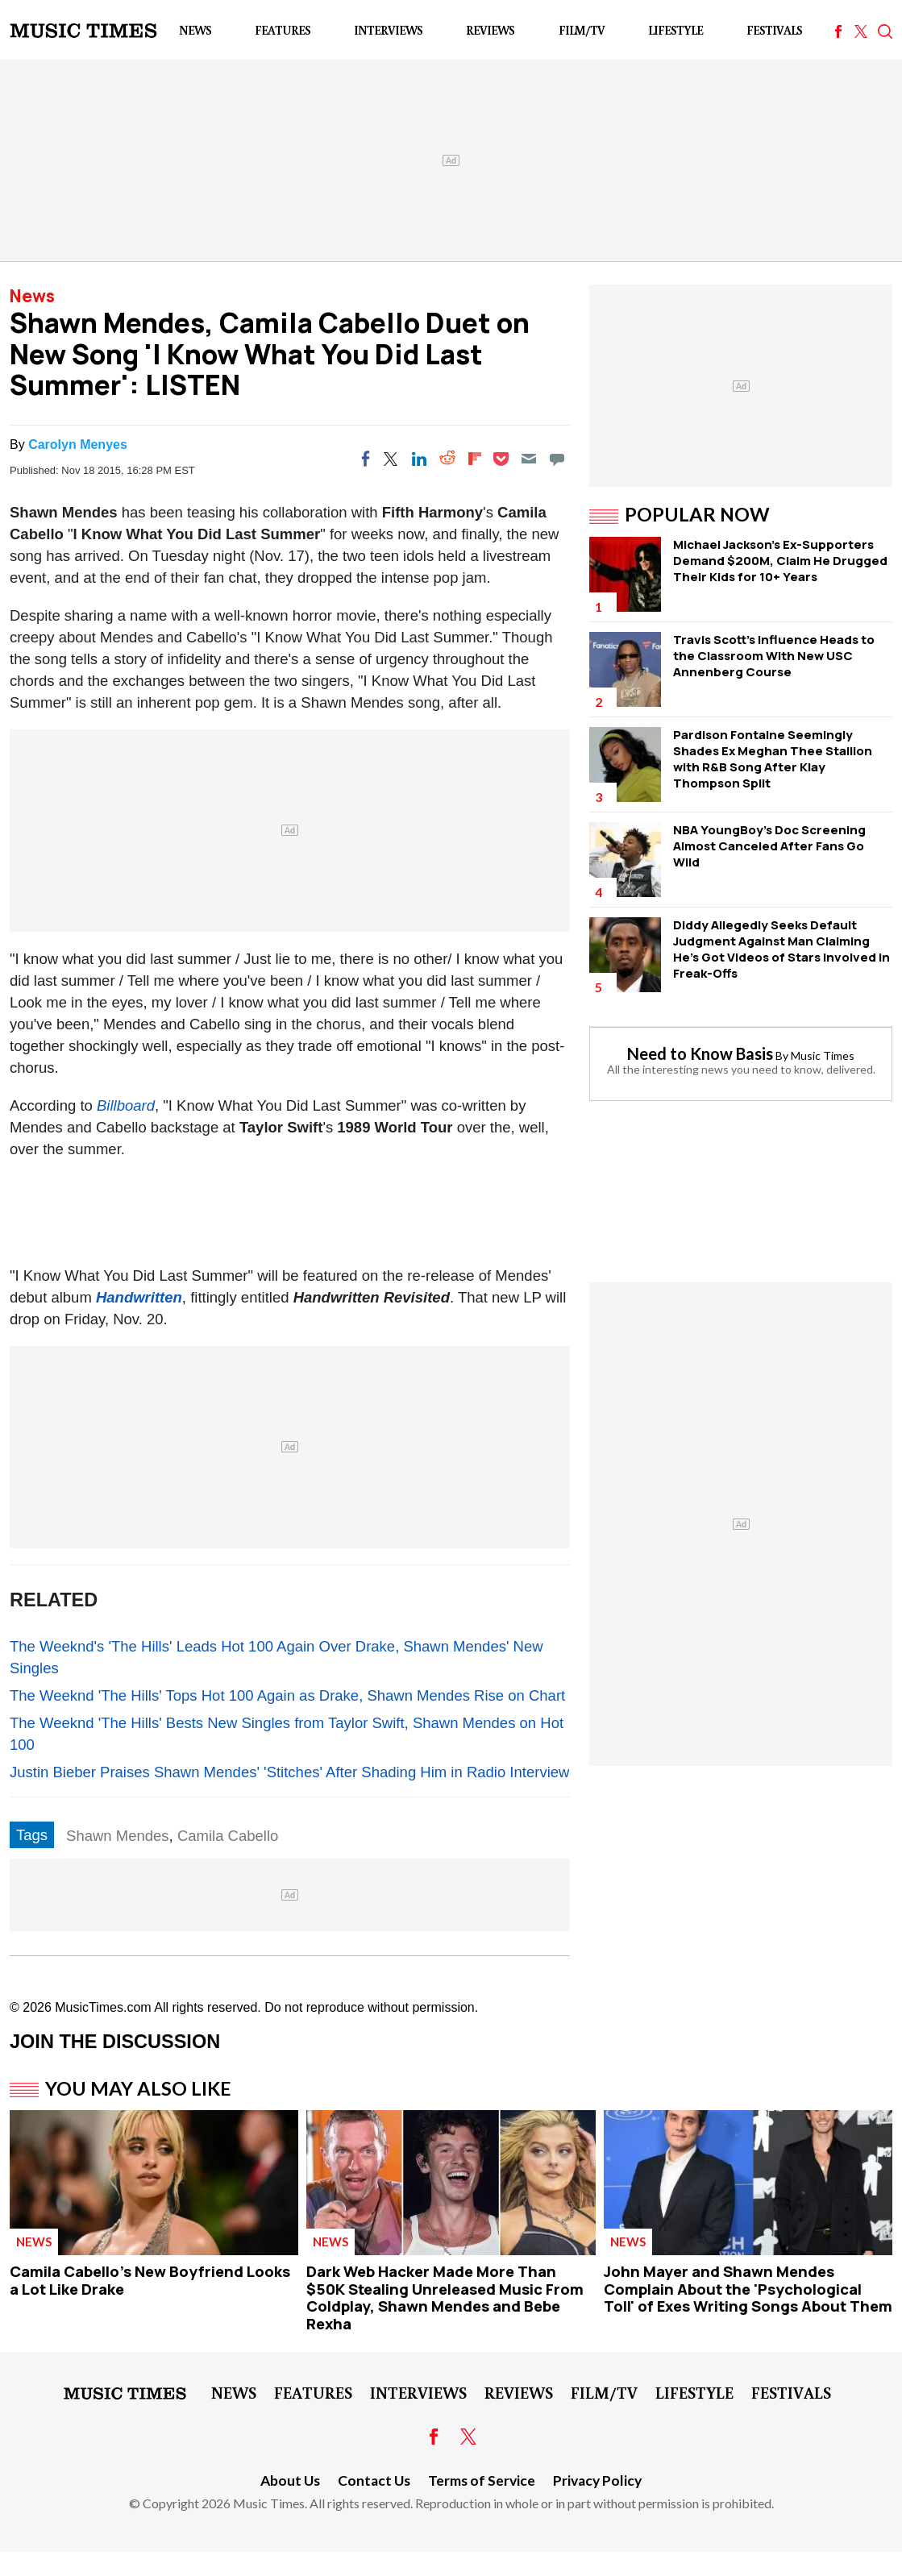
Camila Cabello (227, 1835)
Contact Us (374, 2480)
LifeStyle (675, 30)
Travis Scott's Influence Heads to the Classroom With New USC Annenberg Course (774, 655)
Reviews (490, 30)
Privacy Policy (597, 2480)
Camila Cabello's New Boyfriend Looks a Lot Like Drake (150, 2280)
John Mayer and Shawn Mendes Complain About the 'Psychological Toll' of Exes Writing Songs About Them (748, 2288)
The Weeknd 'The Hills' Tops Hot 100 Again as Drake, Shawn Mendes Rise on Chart (287, 1695)
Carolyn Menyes (77, 444)
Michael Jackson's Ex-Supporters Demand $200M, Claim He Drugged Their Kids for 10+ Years (780, 560)
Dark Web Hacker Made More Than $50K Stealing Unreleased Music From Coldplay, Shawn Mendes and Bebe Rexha (445, 2297)
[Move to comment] (557, 458)
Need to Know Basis (700, 1053)
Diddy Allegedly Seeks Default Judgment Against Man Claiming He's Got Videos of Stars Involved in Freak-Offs (781, 949)
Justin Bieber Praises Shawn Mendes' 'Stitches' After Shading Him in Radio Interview (289, 1772)
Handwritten (139, 1297)
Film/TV (582, 30)
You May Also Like (138, 2088)
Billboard (126, 1105)
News (195, 30)
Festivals (774, 30)
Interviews (388, 30)
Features (282, 30)
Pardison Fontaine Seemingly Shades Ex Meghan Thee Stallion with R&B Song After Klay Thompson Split (772, 758)
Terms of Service (481, 2480)
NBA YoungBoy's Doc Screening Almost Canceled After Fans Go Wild (769, 845)
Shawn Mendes (117, 1835)
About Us (290, 2480)
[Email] (529, 458)
